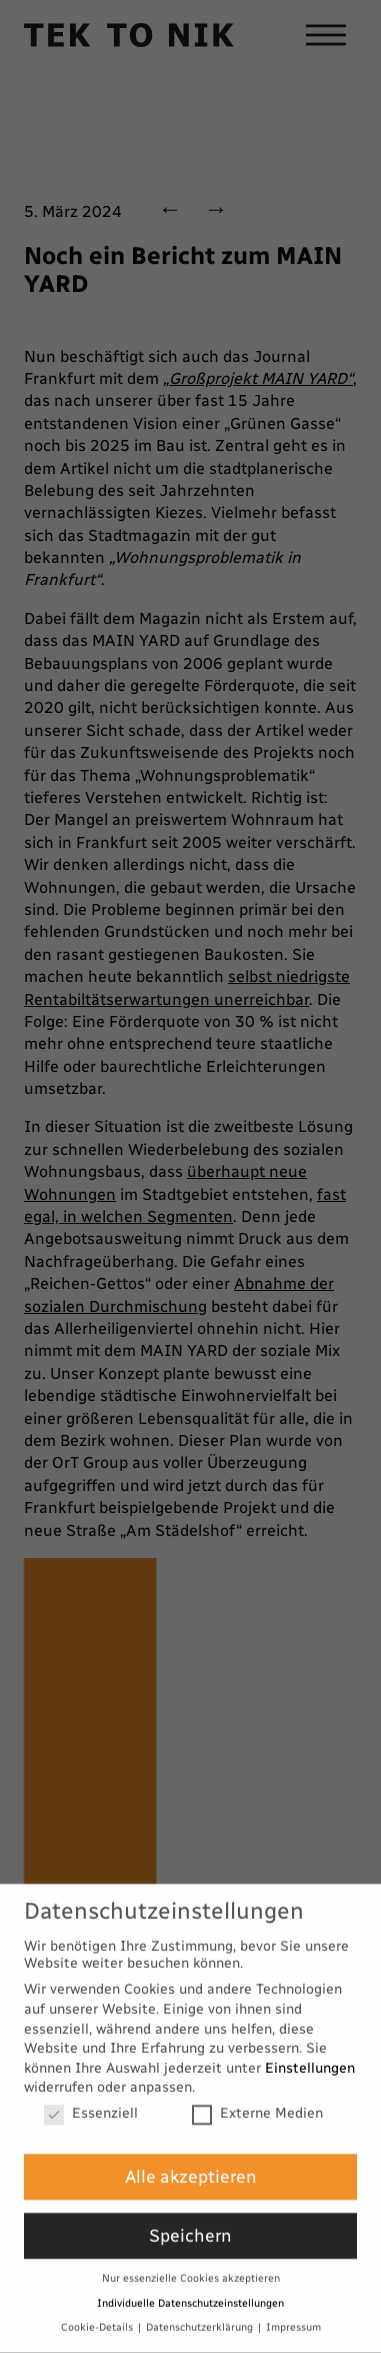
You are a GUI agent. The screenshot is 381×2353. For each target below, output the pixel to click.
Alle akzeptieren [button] (191, 2155)
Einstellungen (310, 2046)
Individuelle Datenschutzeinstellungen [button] (190, 2281)
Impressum (293, 2306)
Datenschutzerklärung (201, 2306)
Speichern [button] (190, 2214)
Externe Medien (257, 2092)
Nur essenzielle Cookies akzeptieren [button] (191, 2257)
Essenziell (91, 2092)
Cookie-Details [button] (98, 2306)
